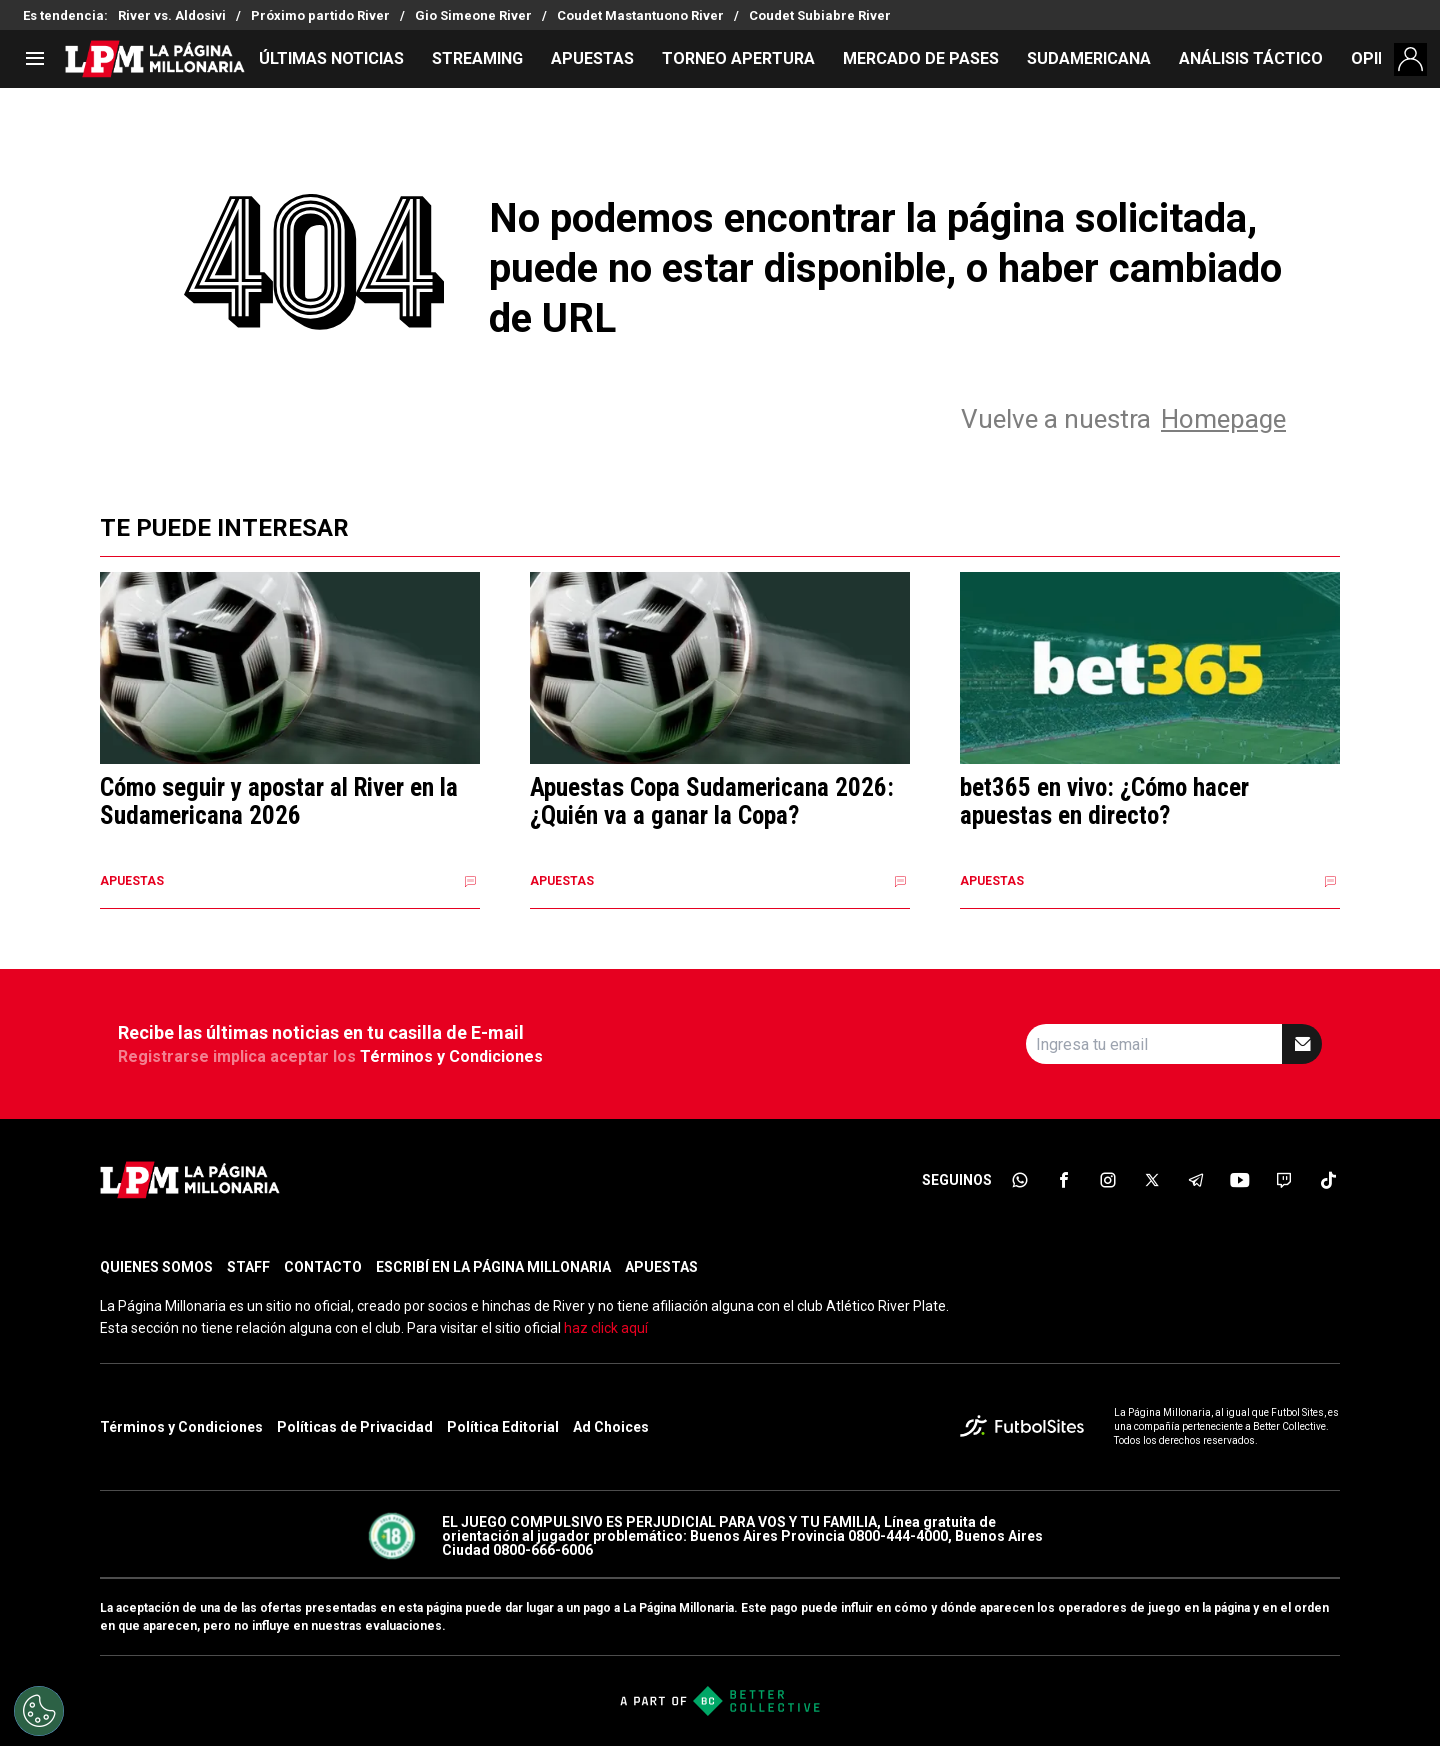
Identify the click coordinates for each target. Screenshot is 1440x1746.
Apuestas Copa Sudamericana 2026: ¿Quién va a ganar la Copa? (712, 801)
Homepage (1223, 419)
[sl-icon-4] (1152, 1180)
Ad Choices (611, 1427)
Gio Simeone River (473, 15)
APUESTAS (592, 58)
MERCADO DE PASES (921, 58)
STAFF (248, 1267)
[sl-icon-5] (1196, 1180)
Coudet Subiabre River (820, 15)
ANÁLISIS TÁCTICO (1251, 58)
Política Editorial (503, 1427)
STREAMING (477, 58)
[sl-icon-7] (1284, 1180)
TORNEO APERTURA (738, 58)
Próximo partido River (320, 15)
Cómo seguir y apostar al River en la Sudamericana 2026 (279, 801)
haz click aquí (606, 1328)
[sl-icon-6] (1240, 1180)
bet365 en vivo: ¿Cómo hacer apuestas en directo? (1104, 801)
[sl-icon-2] (1064, 1180)
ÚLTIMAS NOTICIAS (331, 58)
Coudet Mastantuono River (640, 15)
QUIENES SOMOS (156, 1267)
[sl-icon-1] (1020, 1180)
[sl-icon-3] (1108, 1180)
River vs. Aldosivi (172, 15)
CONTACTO (323, 1267)
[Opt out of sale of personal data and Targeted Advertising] (39, 1711)
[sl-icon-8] (1328, 1180)
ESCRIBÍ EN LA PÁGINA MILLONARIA (493, 1267)
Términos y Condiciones (451, 1056)
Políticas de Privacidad (355, 1427)
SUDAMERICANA (1089, 58)
